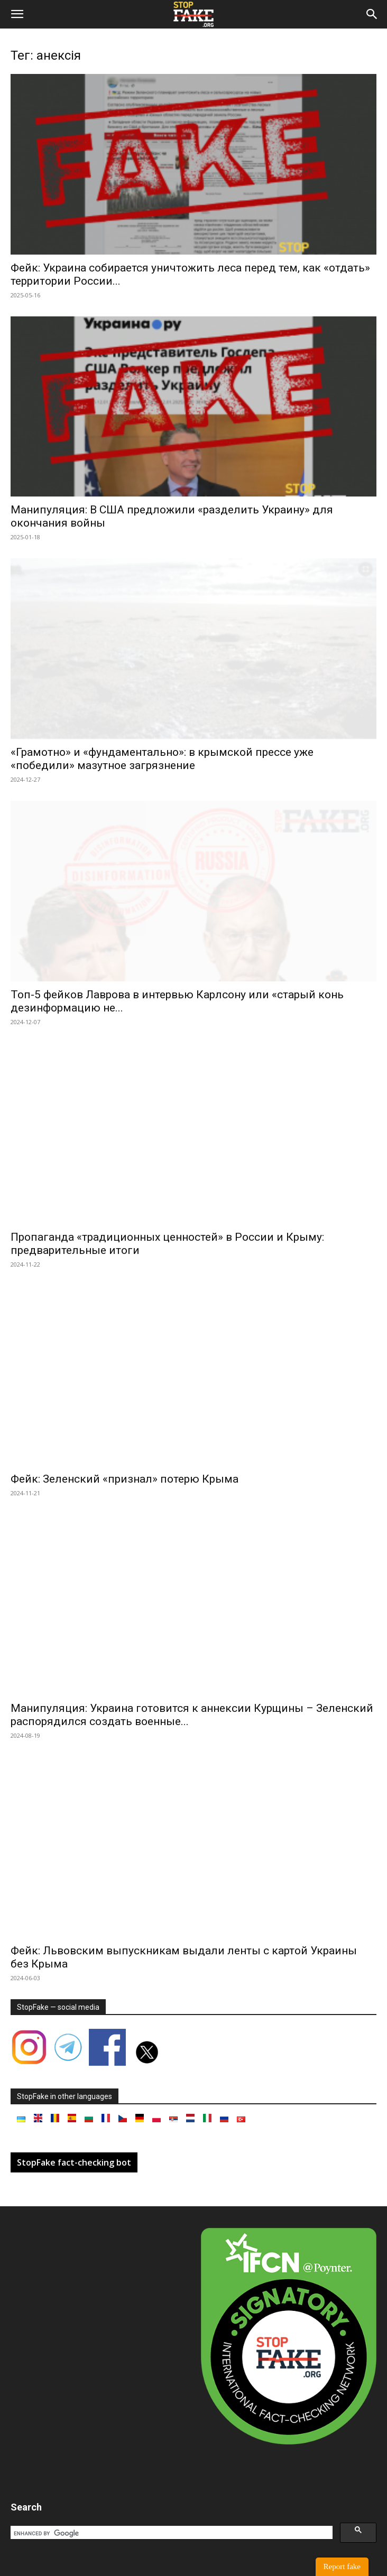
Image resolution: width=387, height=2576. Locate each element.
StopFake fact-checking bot (74, 2162)
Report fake (342, 2566)
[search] (170, 2533)
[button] (17, 14)
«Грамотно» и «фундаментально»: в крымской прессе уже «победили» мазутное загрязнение (162, 759)
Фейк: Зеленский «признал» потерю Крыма (124, 1479)
